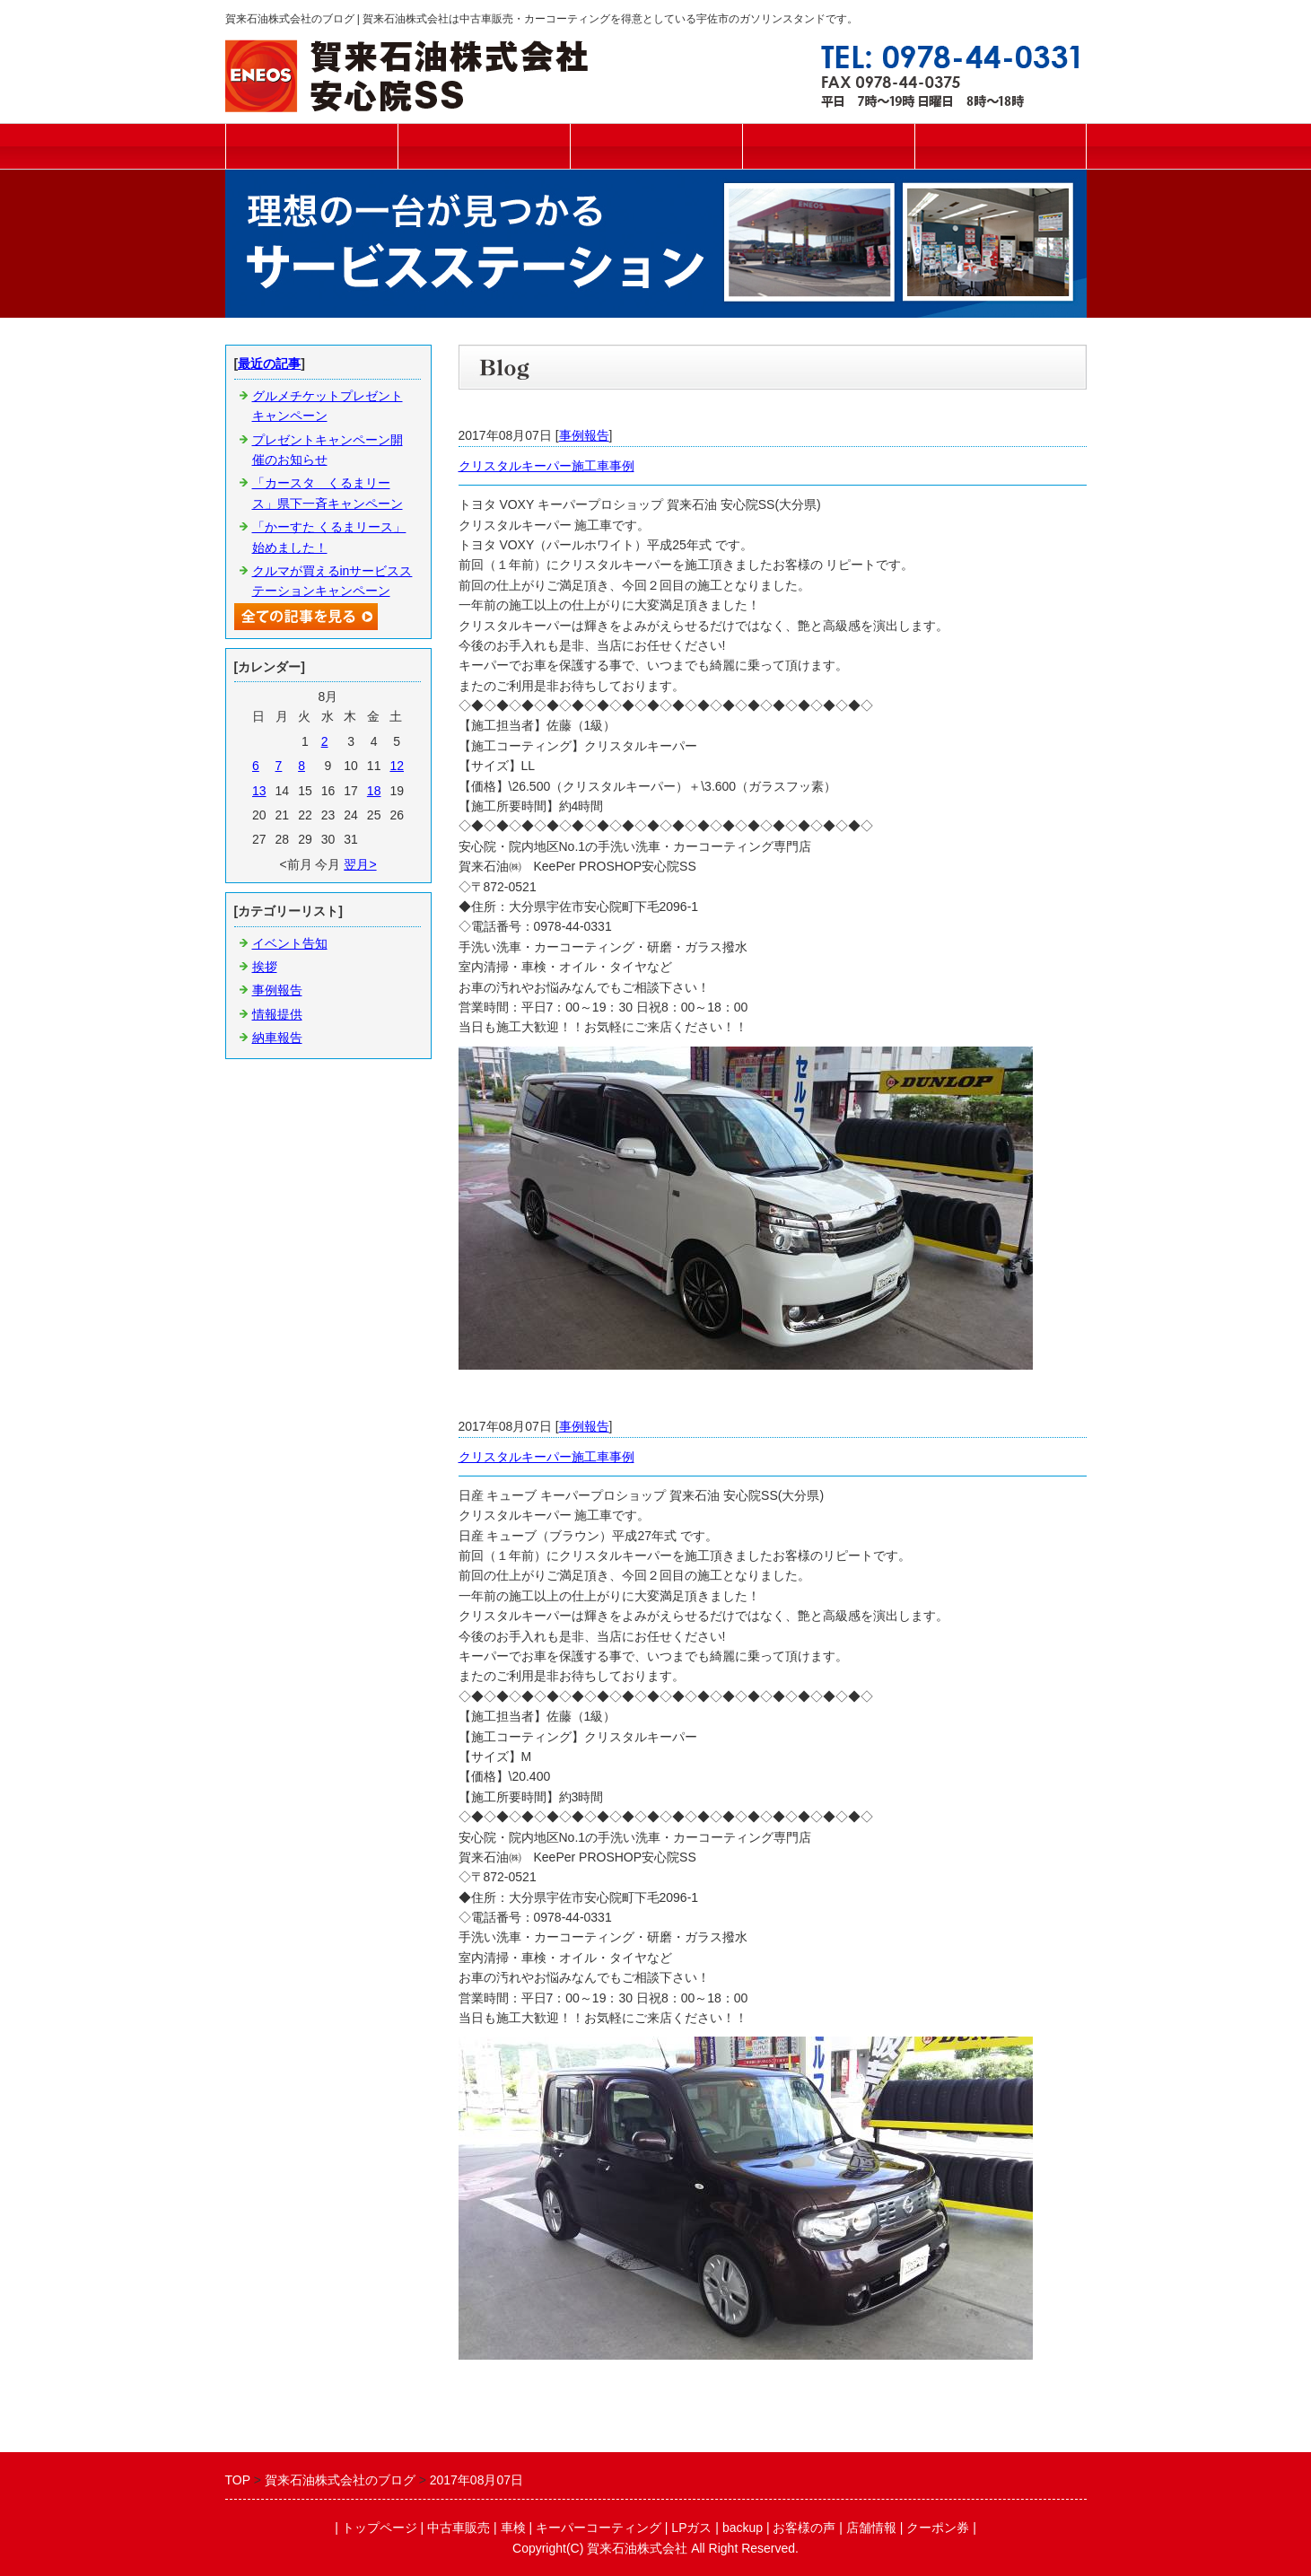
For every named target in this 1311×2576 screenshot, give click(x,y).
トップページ (311, 145)
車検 (656, 145)
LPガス (691, 2527)
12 (396, 765)
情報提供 (277, 1014)
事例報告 (584, 435)
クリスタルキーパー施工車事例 (546, 466)
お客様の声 (804, 2527)
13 (259, 791)
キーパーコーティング (828, 145)
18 (374, 791)
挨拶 (264, 966)
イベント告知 (290, 943)
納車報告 (277, 1037)
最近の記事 (269, 363)
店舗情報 (871, 2527)
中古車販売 (483, 145)
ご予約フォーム (1000, 145)
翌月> (360, 864)
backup (742, 2527)
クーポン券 (937, 2527)
